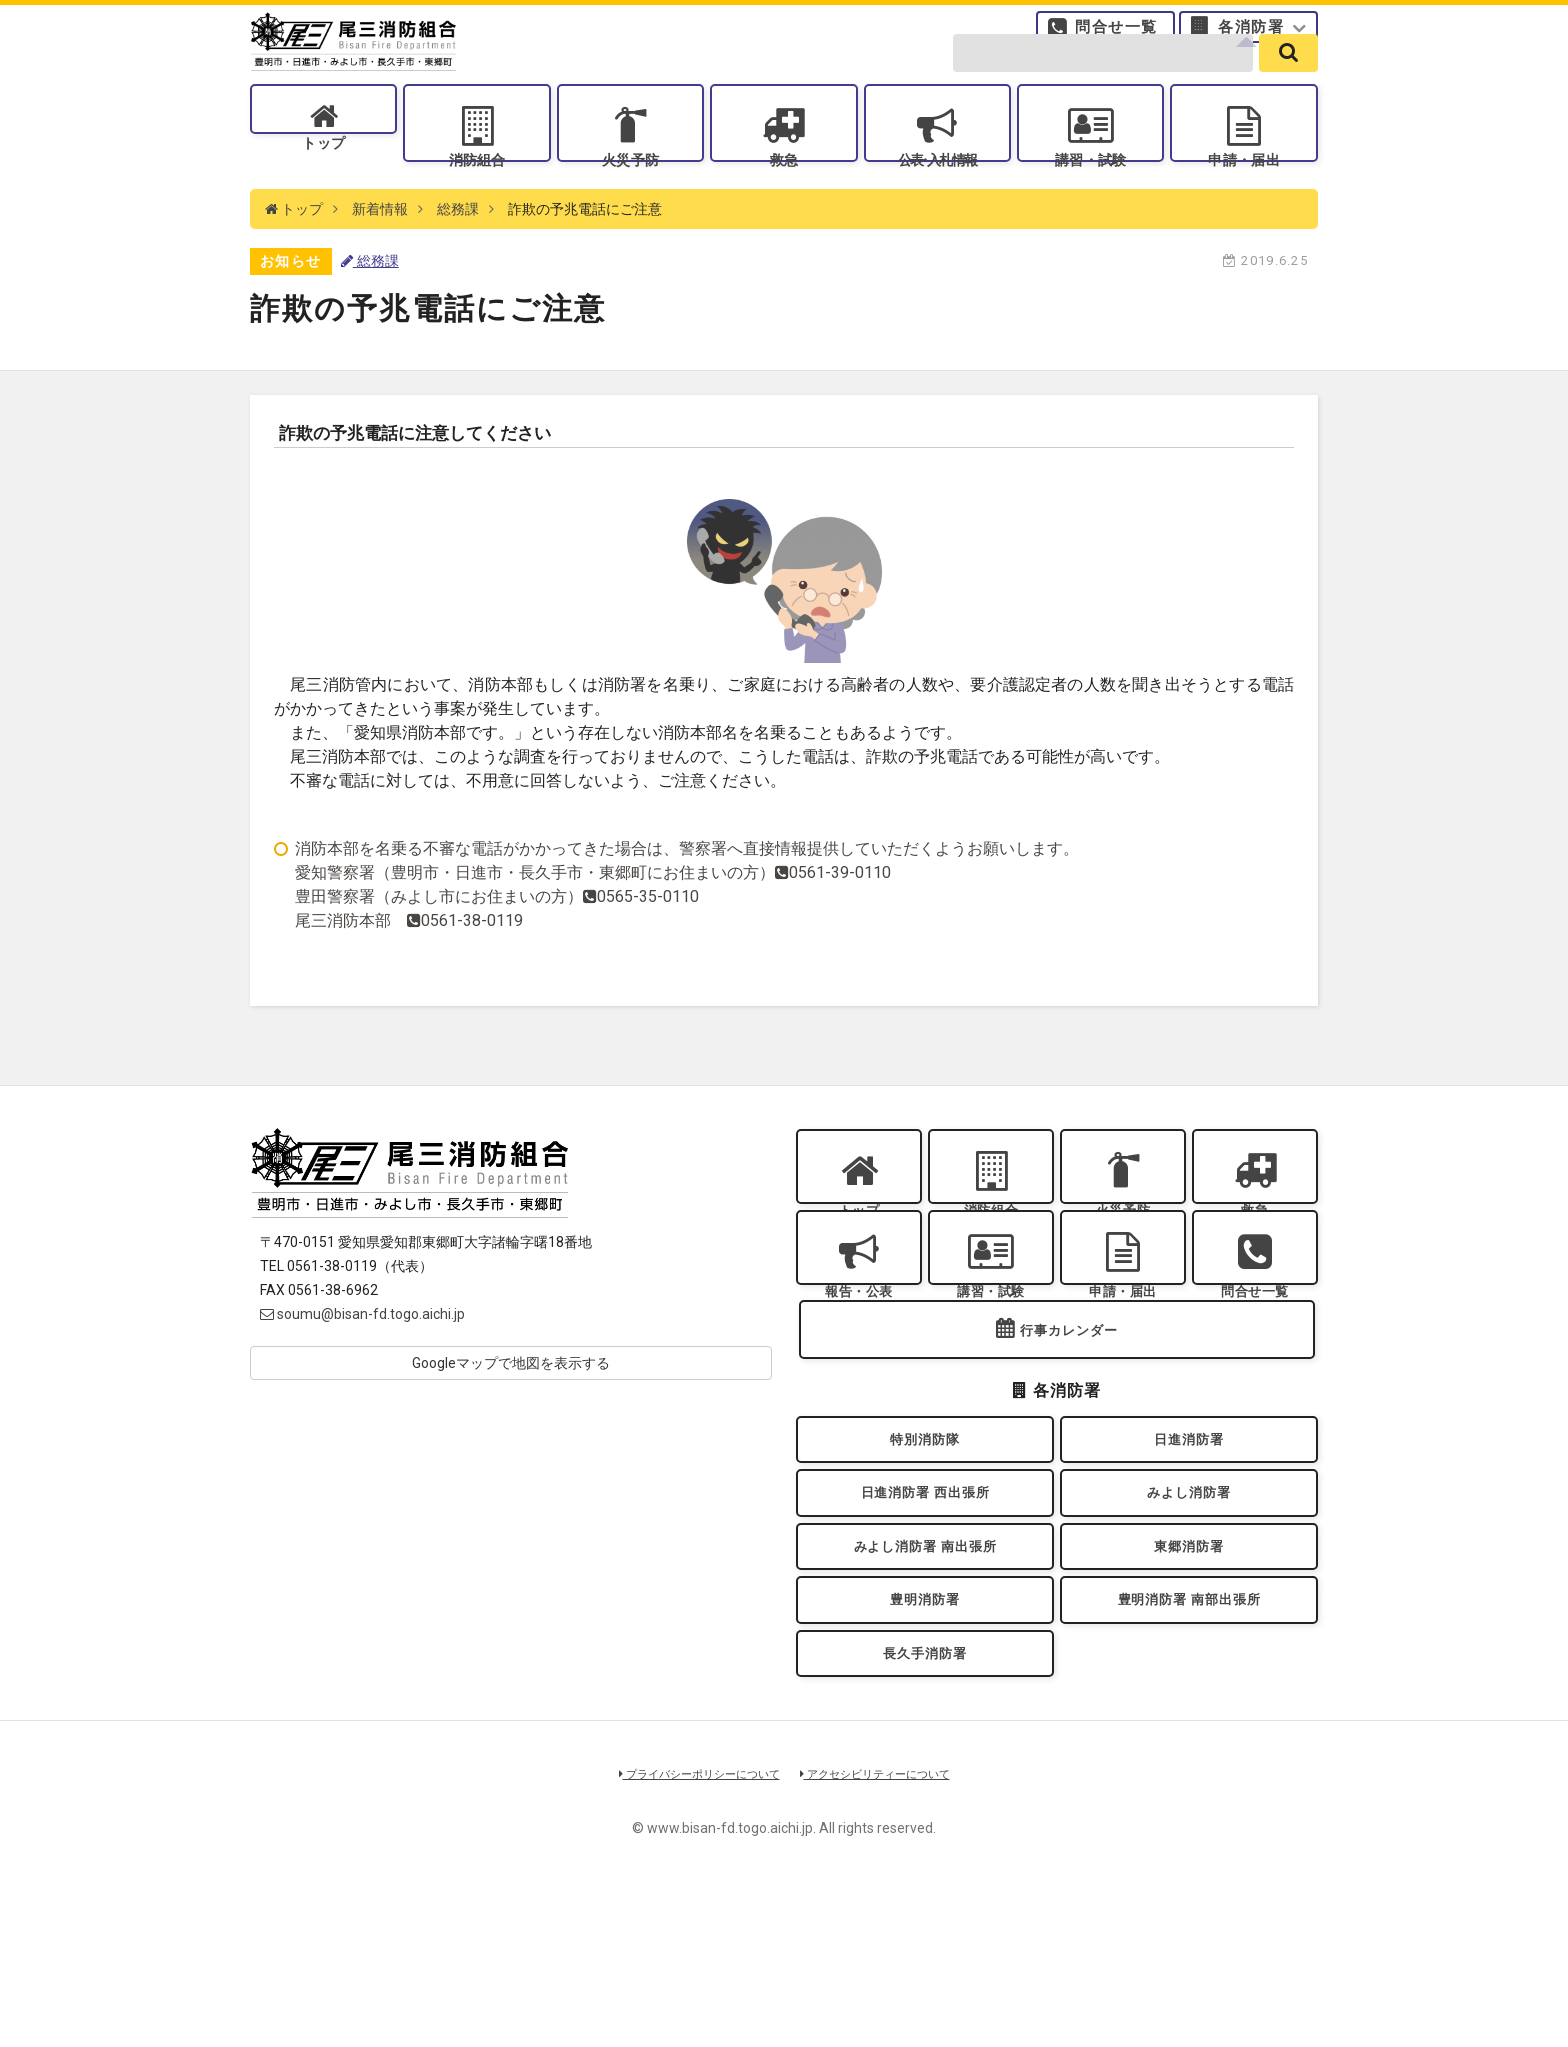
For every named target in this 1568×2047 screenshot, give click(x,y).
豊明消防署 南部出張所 (1189, 1739)
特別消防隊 (925, 1546)
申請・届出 (1244, 190)
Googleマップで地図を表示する (511, 1414)
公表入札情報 (937, 190)
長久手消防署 (925, 1804)
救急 (783, 190)
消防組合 (477, 190)
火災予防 (630, 190)
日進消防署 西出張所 (924, 1610)
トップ (323, 190)
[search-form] (1103, 82)
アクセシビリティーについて (889, 1930)
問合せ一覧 (1116, 35)
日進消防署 (1189, 1546)
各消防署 (1251, 35)
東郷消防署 (1189, 1675)
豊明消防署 (925, 1739)
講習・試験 (1091, 190)
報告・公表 (859, 1368)
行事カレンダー (1069, 1431)
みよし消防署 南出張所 (925, 1675)
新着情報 (380, 260)
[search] (1288, 82)
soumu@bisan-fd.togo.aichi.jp (362, 1365)
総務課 (458, 260)
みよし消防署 (1189, 1610)
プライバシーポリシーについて (686, 1930)
